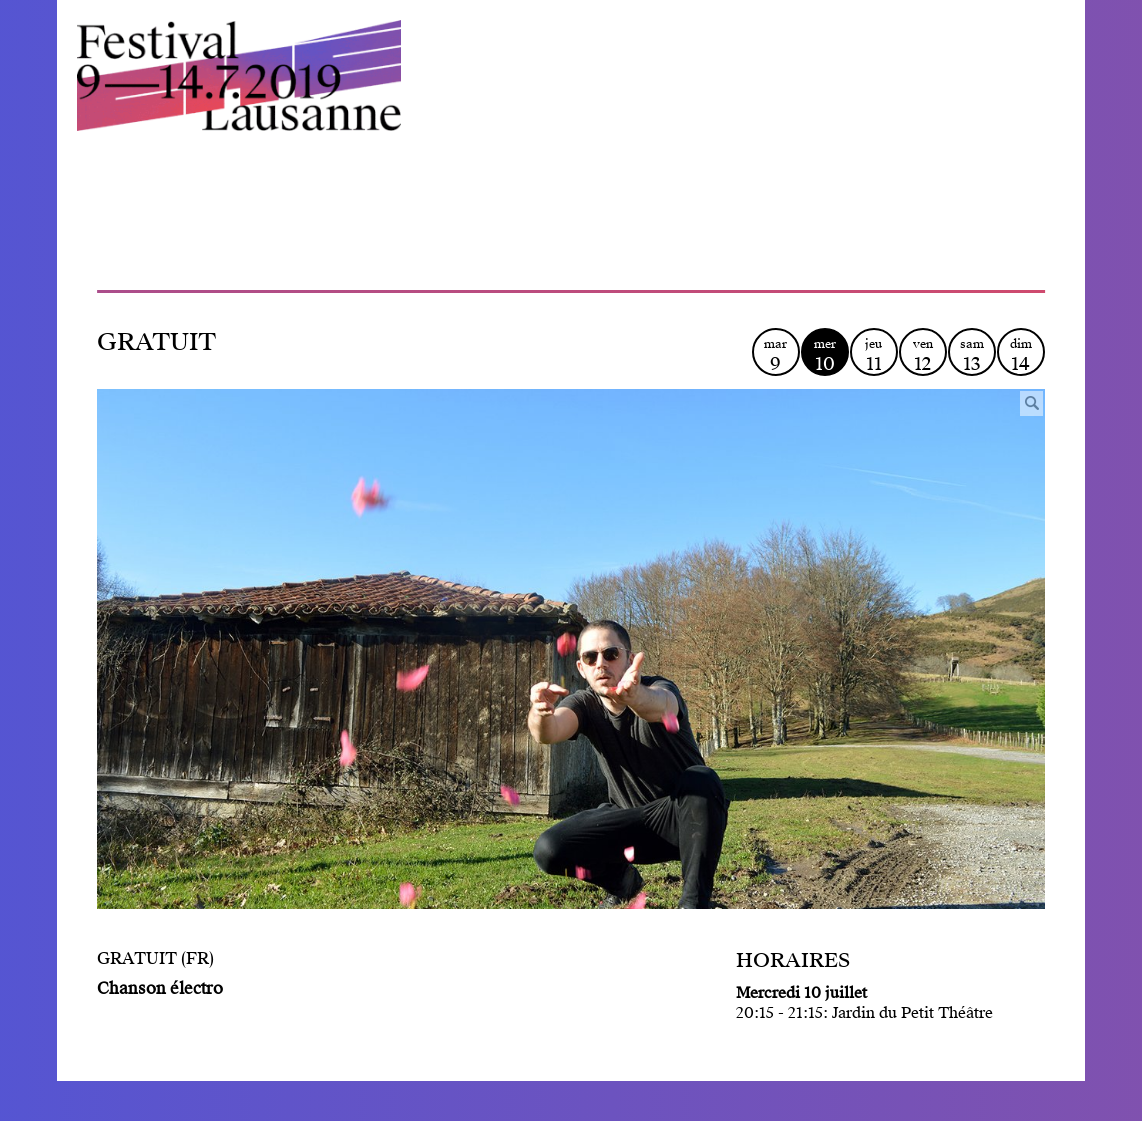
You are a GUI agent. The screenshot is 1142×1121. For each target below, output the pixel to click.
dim (1021, 355)
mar (776, 355)
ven (923, 355)
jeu (874, 355)
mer (825, 355)
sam (972, 355)
